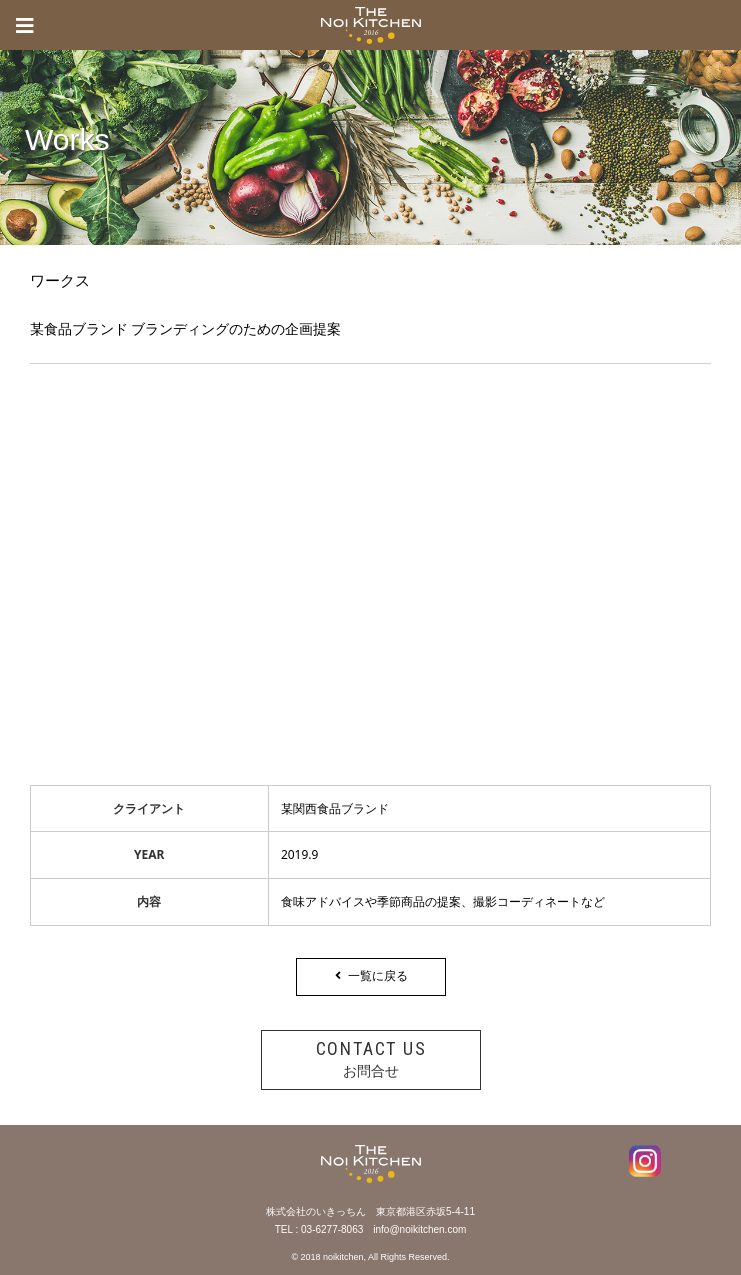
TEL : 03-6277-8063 (319, 1229)
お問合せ (371, 1058)
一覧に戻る (370, 975)
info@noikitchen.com (419, 1229)
